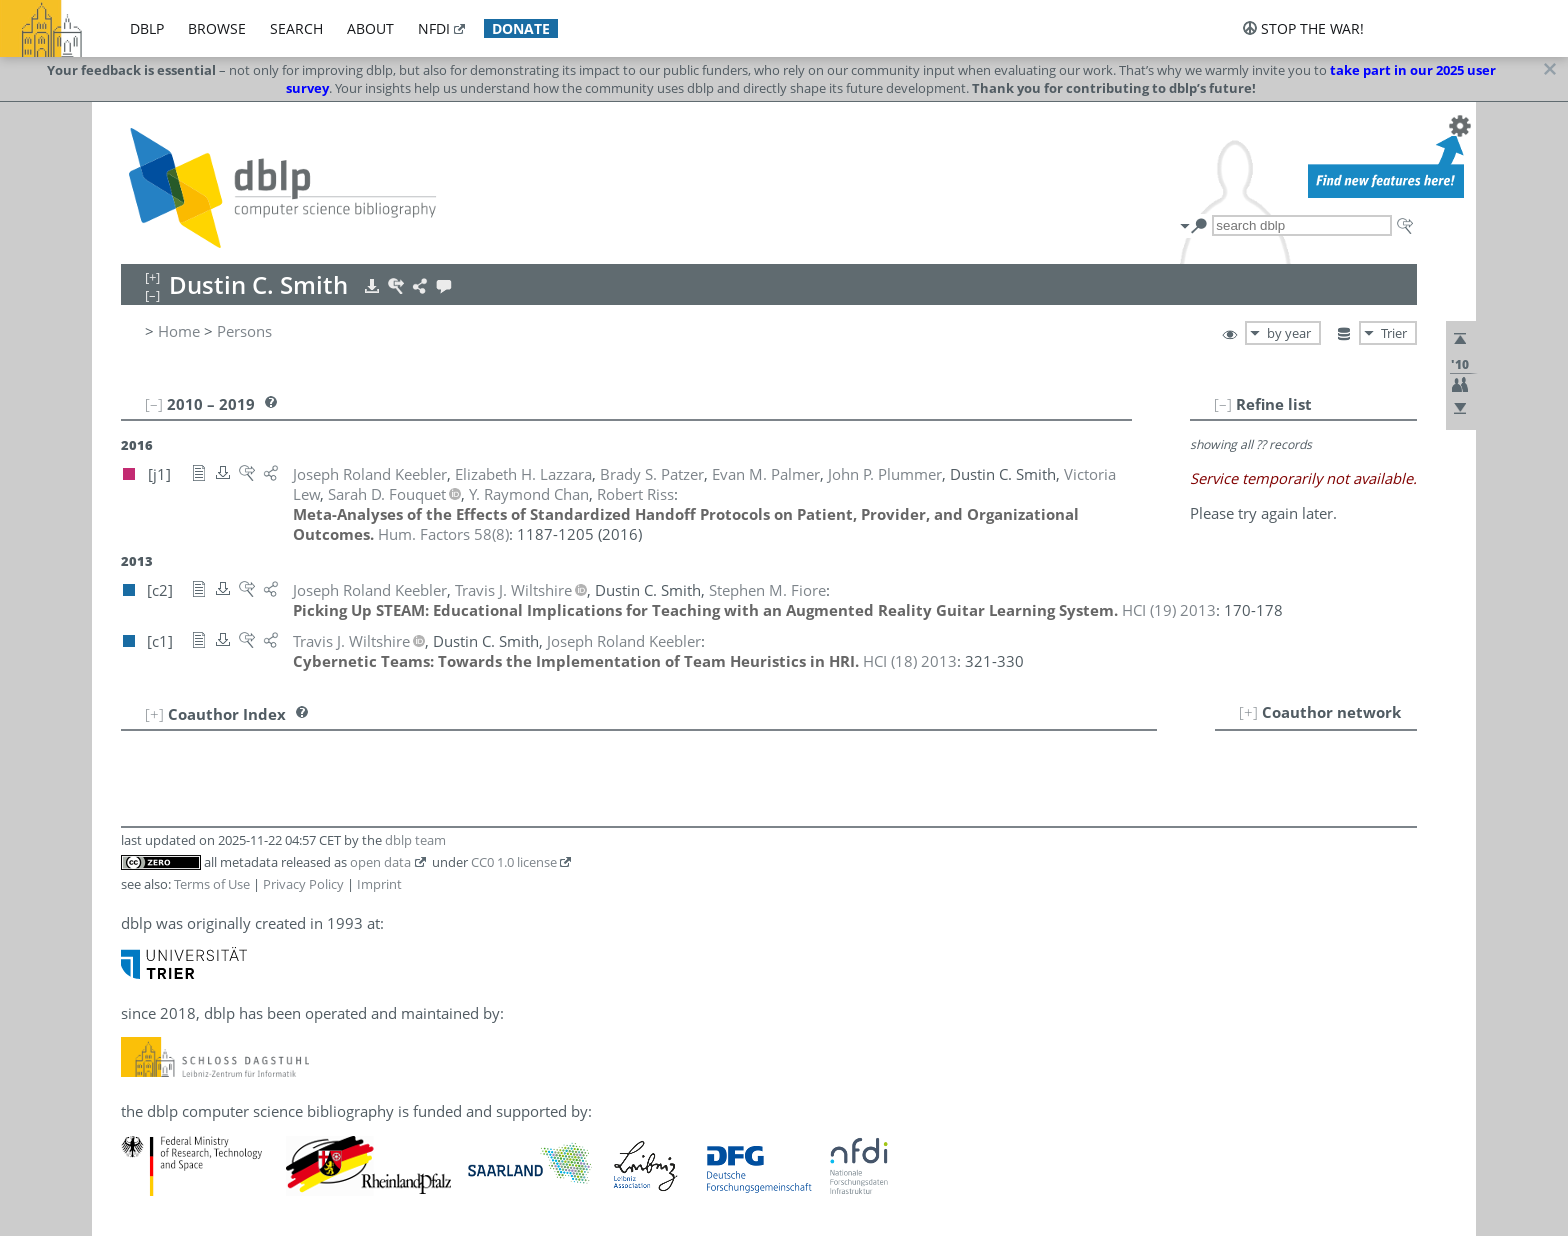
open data (380, 862)
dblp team (415, 840)
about (370, 28)
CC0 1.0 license (514, 862)
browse (217, 28)
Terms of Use (212, 884)
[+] (1248, 712)
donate (521, 28)
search (296, 28)
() (443, 534)
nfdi (434, 28)
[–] (1223, 404)
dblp (147, 28)
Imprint (379, 884)
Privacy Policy (303, 884)
